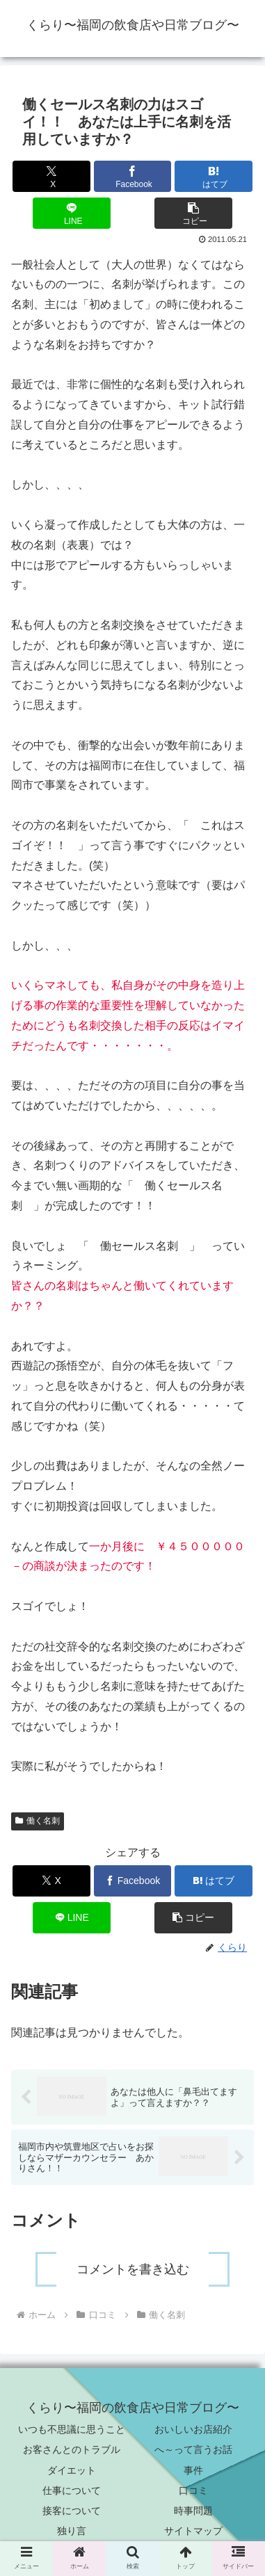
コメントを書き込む (133, 2269)
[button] (193, 213)
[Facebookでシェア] (133, 176)
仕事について (71, 2490)
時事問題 (193, 2510)
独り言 (71, 2530)
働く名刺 (37, 1821)
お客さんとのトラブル (71, 2449)
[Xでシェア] (51, 176)
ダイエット (71, 2470)
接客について (71, 2510)
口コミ (193, 2490)
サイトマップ (193, 2530)
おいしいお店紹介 (193, 2429)
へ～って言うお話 (193, 2449)
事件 (193, 2470)
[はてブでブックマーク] (213, 176)
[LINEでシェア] (72, 213)
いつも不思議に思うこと (71, 2429)
